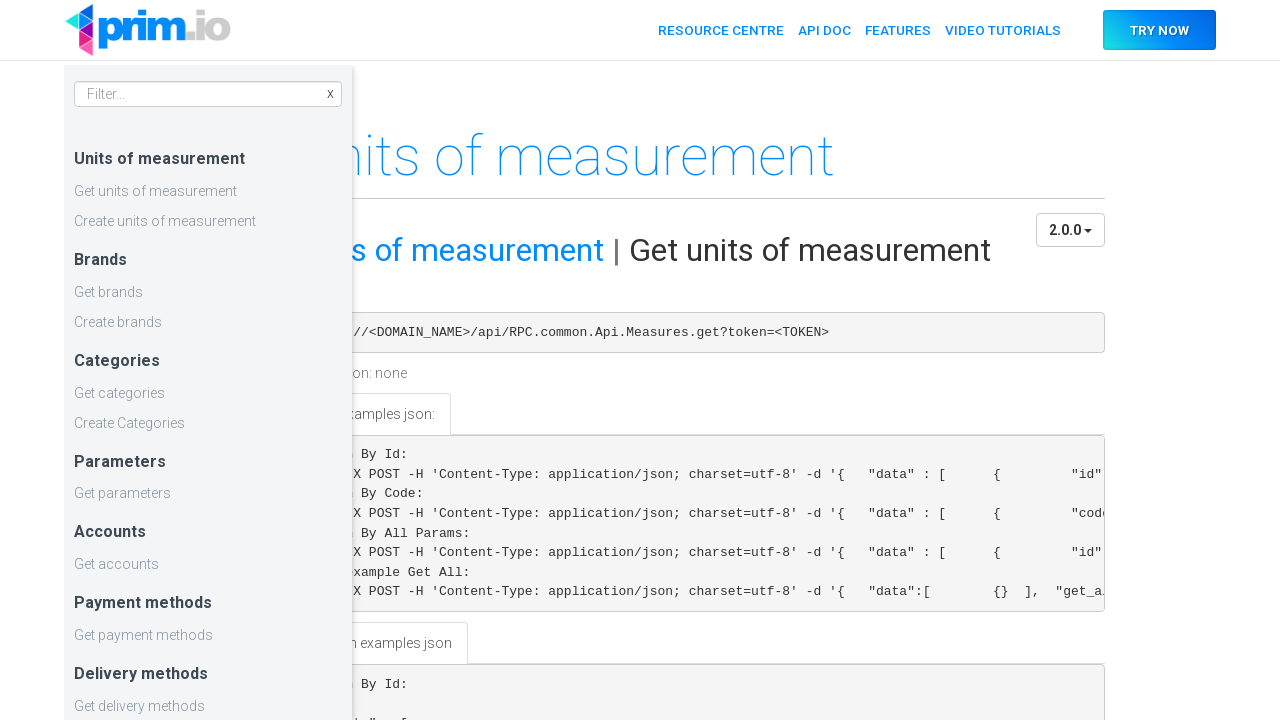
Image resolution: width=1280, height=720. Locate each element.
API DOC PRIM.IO (148, 30)
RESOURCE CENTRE (715, 30)
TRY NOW (1157, 30)
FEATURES (892, 30)
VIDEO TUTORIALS (998, 30)
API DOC (818, 30)
